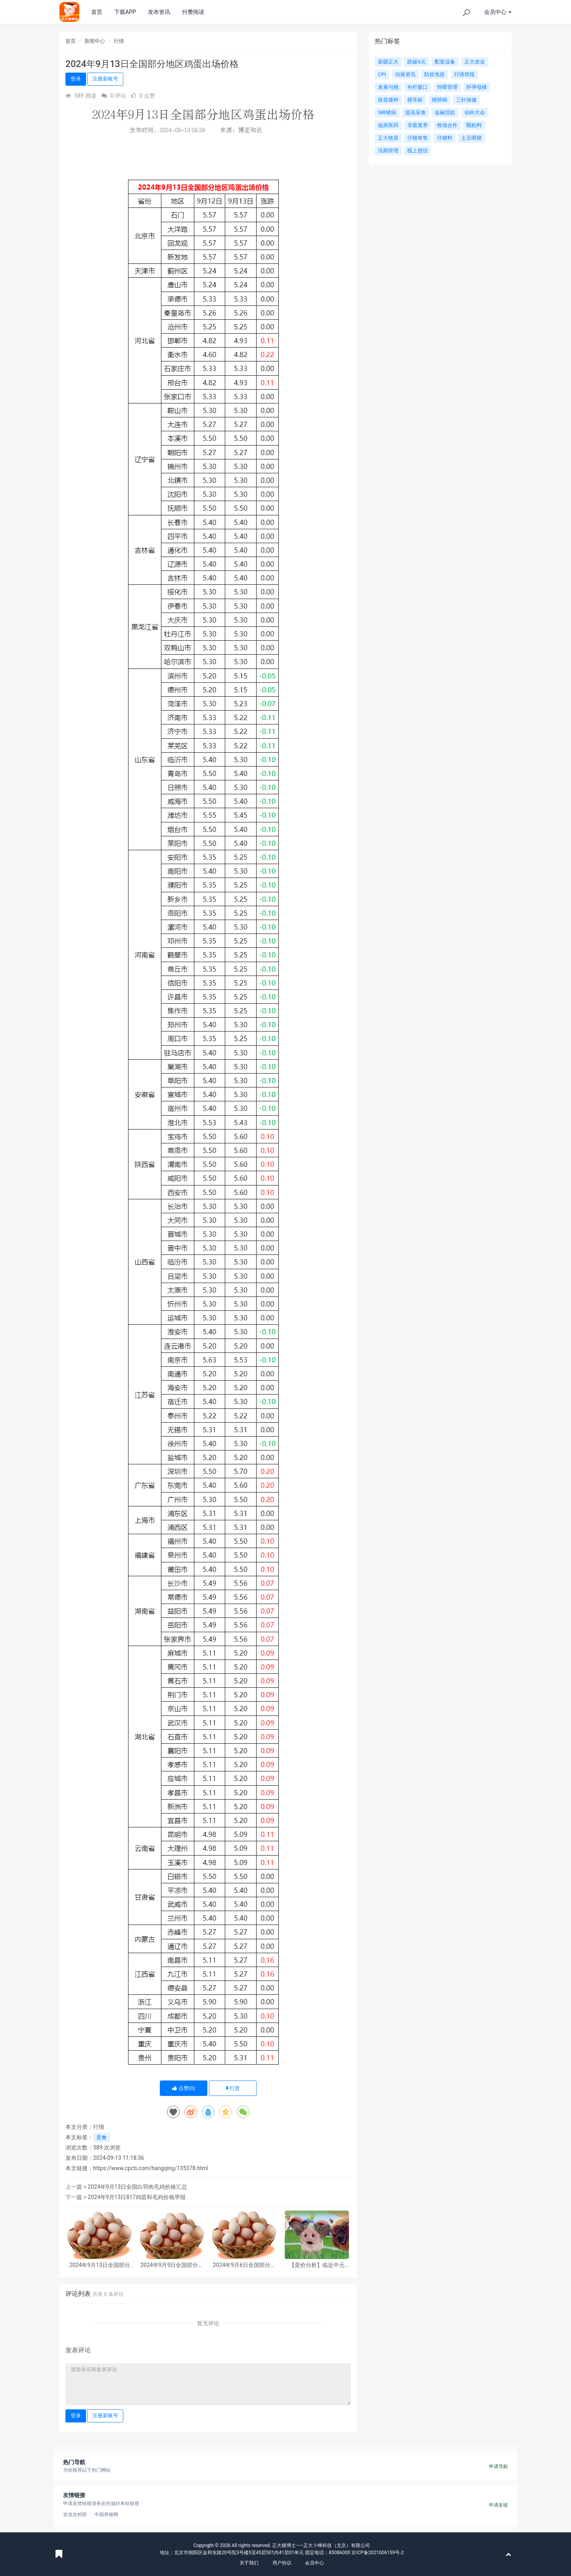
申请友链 (498, 2505)
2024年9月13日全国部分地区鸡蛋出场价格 (99, 2265)
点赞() (183, 2088)
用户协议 (281, 2563)
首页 (96, 12)
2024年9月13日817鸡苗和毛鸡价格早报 (137, 2197)
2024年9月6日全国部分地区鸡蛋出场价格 (244, 2265)
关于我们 (249, 2563)
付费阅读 (193, 12)
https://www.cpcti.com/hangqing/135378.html (150, 2168)
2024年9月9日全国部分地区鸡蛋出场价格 (171, 2265)
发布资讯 (159, 12)
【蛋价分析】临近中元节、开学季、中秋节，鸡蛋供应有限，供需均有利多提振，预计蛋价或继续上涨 (316, 2265)
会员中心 (314, 2563)
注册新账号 (105, 79)
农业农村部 (75, 2514)
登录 (76, 79)
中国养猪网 (106, 2514)
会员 (498, 12)
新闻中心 (94, 41)
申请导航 (498, 2466)
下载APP (125, 12)
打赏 (233, 2088)
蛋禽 (101, 2137)
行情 (119, 41)
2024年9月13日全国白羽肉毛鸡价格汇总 (137, 2187)
